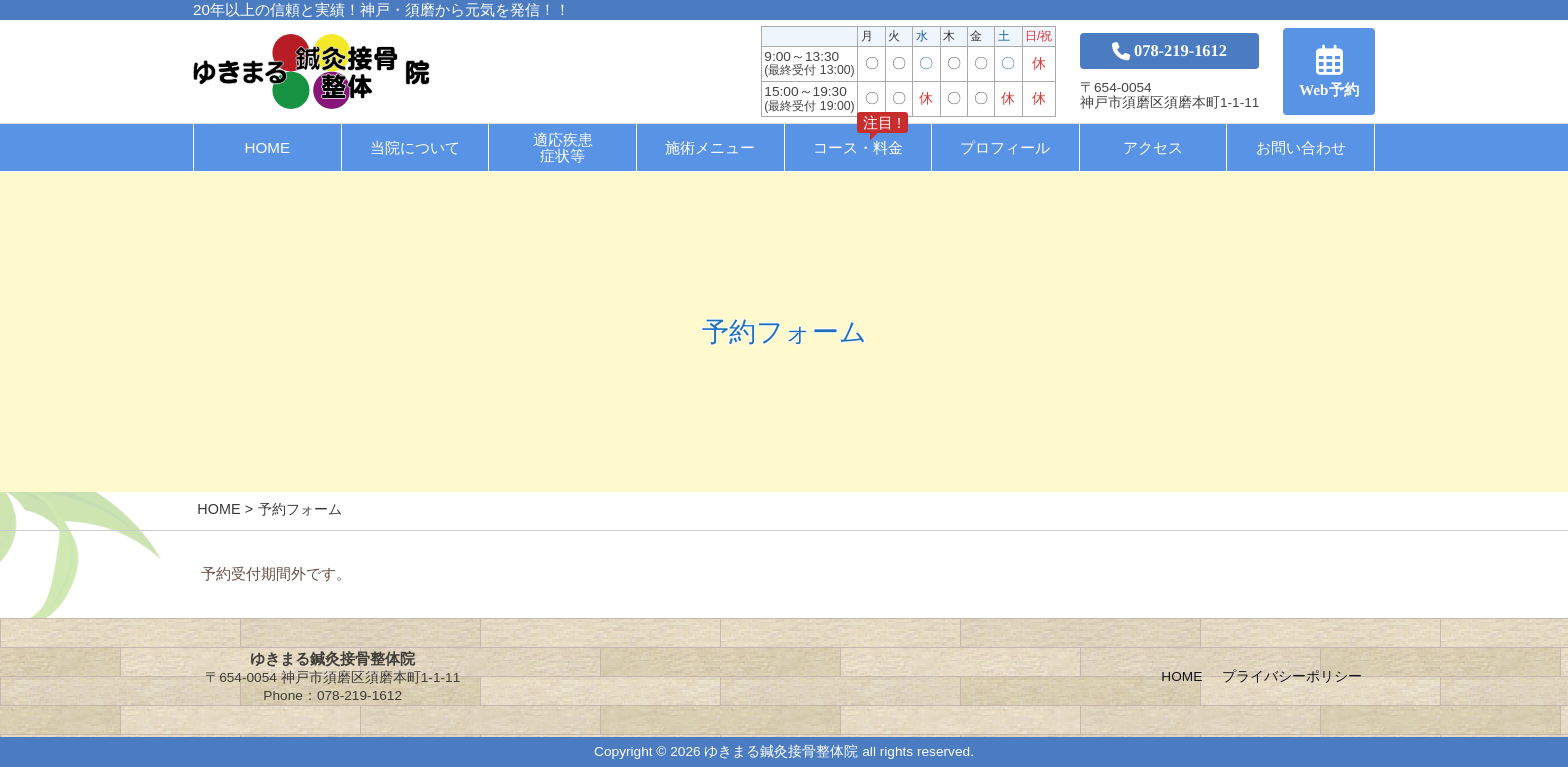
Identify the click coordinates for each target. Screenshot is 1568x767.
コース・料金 (860, 140)
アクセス (1153, 147)
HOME (268, 147)
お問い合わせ (1301, 147)
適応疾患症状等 (563, 147)
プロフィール (1005, 147)
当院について (415, 147)
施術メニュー (710, 147)
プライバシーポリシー (1292, 676)
